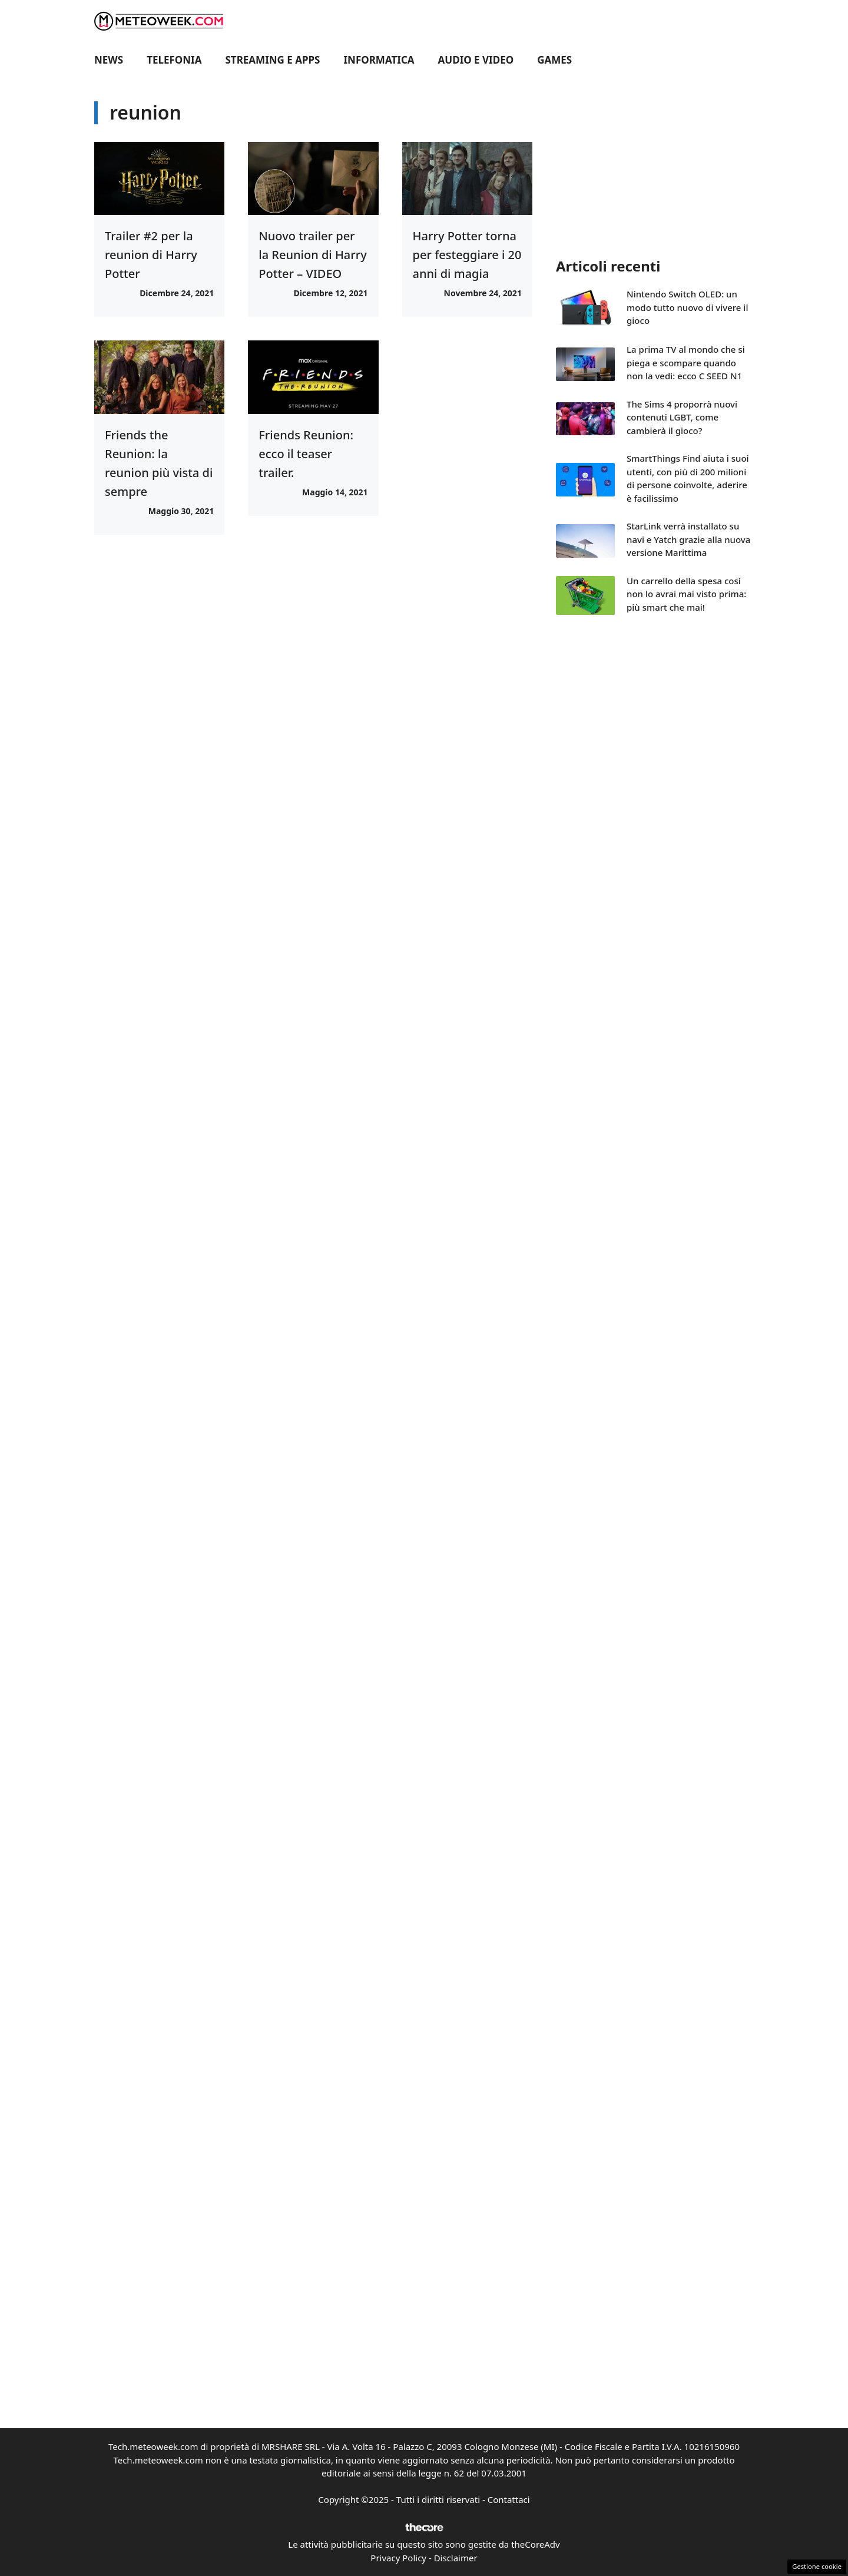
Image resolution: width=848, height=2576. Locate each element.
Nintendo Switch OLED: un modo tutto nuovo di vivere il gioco (687, 307)
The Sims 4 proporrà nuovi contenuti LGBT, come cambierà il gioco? (682, 417)
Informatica (379, 60)
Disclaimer (456, 2558)
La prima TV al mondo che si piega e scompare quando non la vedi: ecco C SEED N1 (686, 362)
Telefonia (174, 60)
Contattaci (509, 2499)
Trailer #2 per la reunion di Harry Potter (151, 255)
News (108, 60)
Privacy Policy (398, 2558)
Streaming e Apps (273, 60)
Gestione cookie (817, 2566)
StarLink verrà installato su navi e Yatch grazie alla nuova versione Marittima (688, 539)
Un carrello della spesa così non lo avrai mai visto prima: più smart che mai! (686, 594)
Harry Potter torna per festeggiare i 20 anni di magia (467, 255)
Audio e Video (476, 60)
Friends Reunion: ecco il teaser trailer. (306, 454)
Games (554, 60)
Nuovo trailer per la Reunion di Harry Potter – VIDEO (312, 255)
